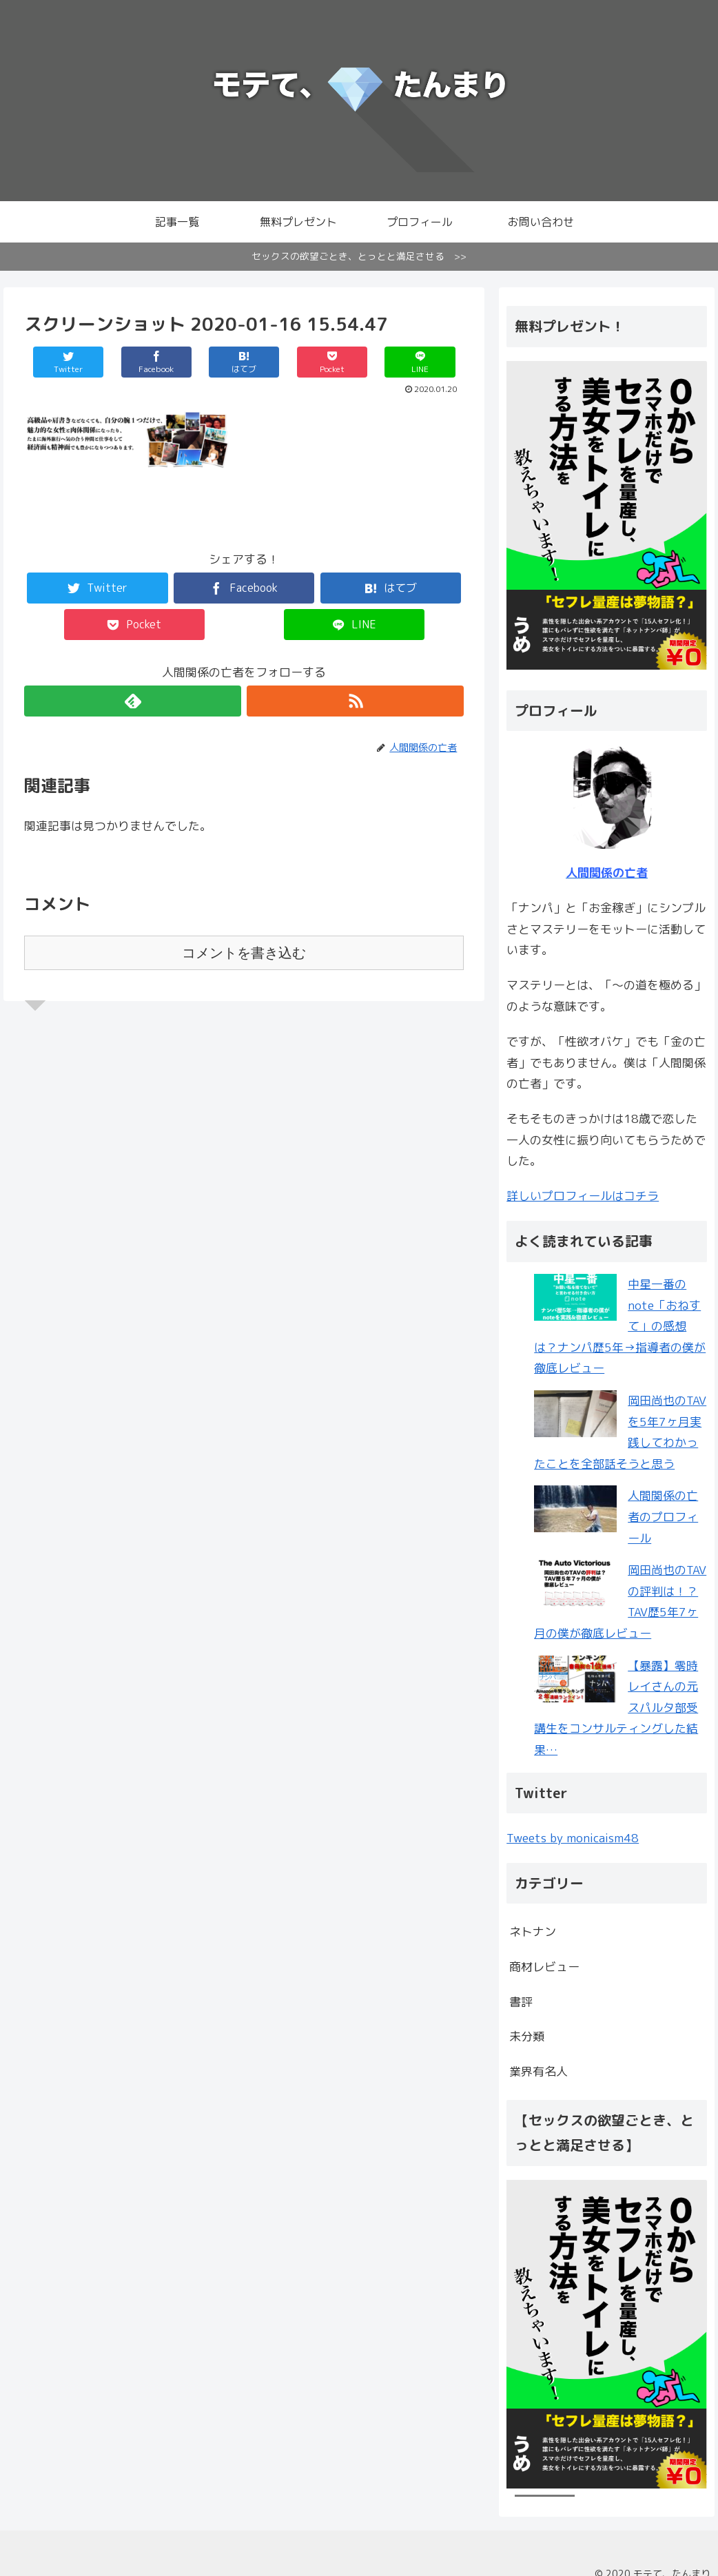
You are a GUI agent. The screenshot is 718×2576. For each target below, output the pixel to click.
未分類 (526, 2036)
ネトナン (532, 1931)
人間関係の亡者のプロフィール (663, 1516)
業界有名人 (538, 2071)
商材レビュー (544, 1967)
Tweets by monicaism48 (572, 1838)
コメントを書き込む (244, 952)
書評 (521, 2002)
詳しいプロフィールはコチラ (582, 1196)
